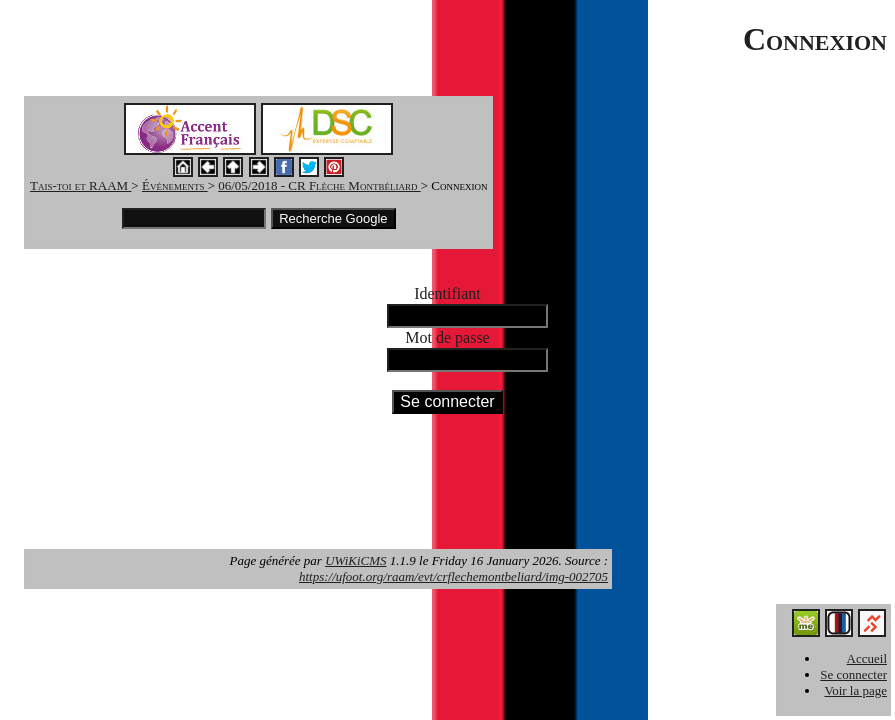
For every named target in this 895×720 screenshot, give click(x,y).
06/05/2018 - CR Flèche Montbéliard (319, 185)
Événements (175, 185)
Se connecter (853, 674)
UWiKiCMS (355, 560)
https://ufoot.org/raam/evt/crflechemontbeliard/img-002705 (453, 576)
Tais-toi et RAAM (80, 185)
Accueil (867, 658)
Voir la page (855, 690)
